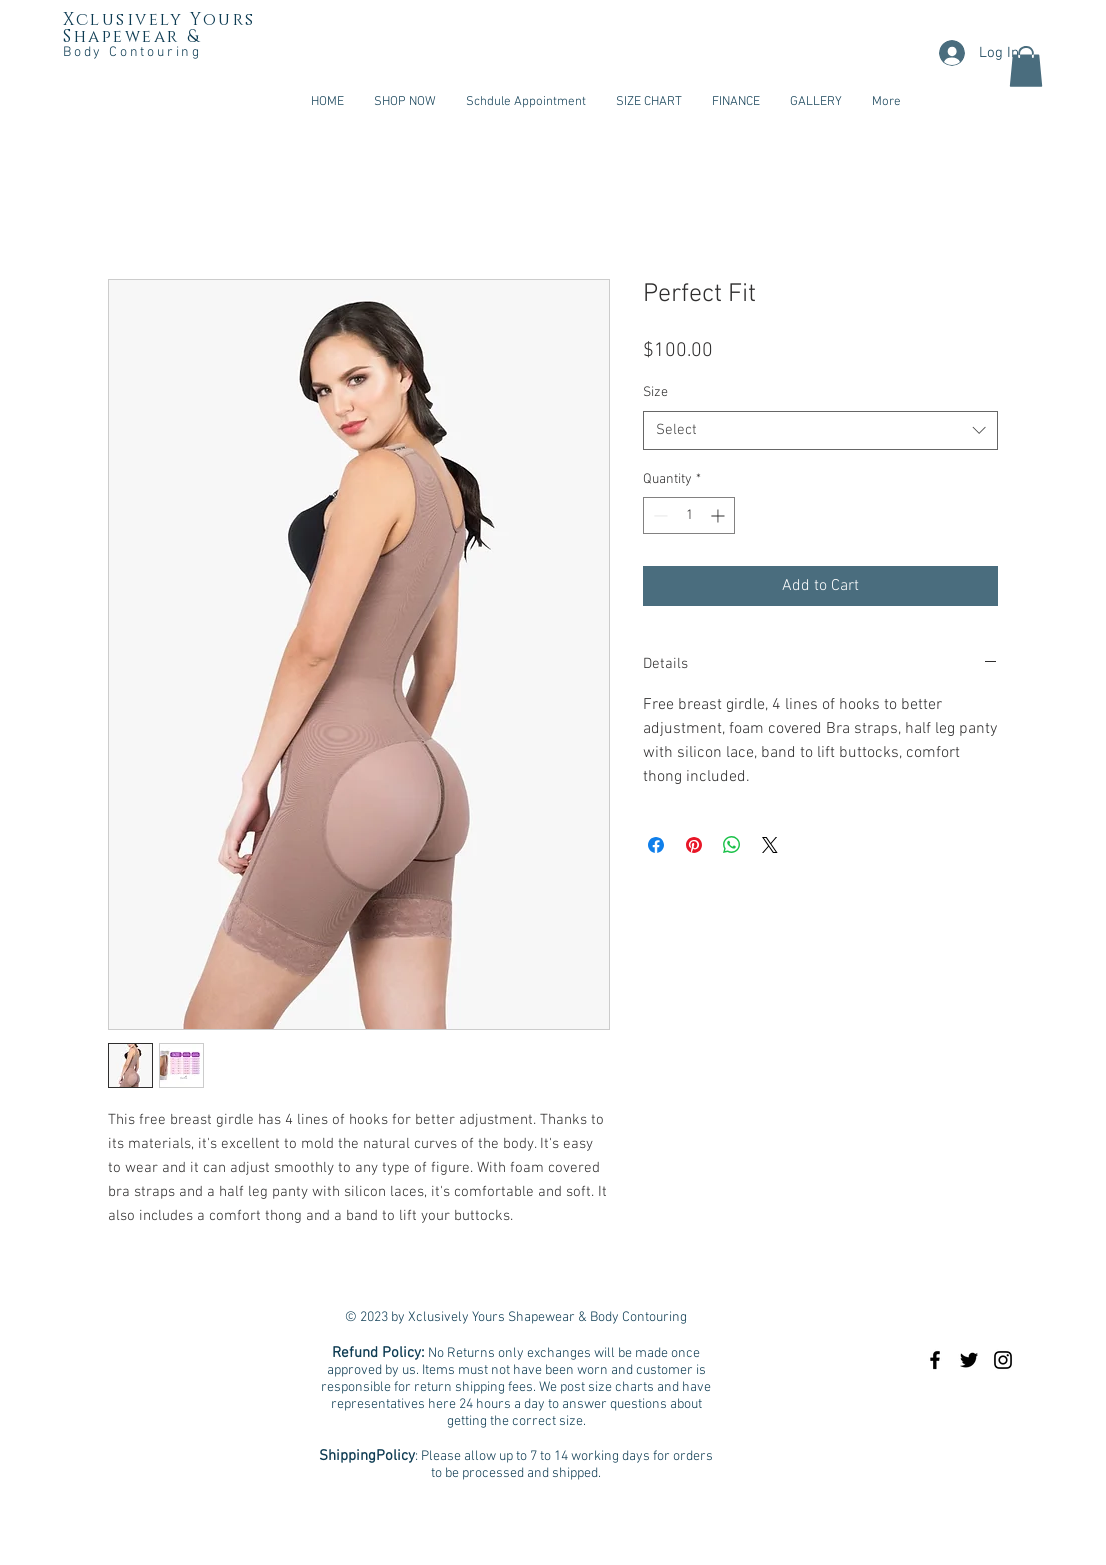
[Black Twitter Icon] (969, 1360)
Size (655, 392)
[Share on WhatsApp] (732, 845)
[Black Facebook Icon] (935, 1360)
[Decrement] (658, 515)
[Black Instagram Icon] (1003, 1360)
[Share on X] (770, 845)
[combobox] (820, 430)
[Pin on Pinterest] (694, 845)
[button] (1026, 66)
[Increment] (719, 515)
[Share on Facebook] (656, 845)
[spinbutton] (689, 515)
